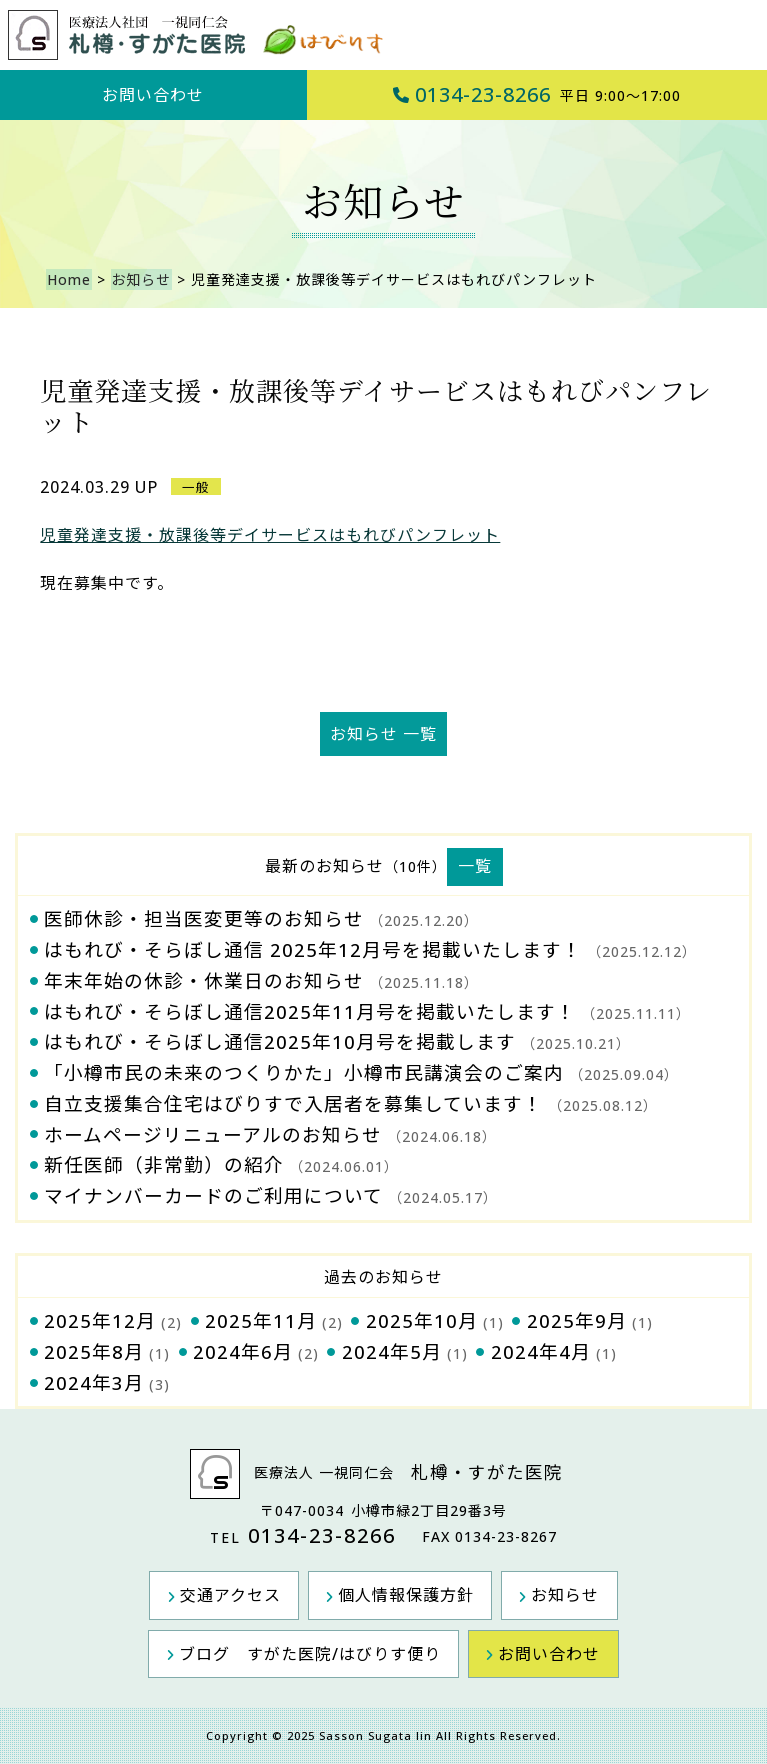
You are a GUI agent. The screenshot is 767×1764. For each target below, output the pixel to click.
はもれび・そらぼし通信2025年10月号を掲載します (280, 1041)
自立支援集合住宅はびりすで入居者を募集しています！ (293, 1103)
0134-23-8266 (537, 94)
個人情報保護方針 (406, 1595)
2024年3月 (94, 1382)
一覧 (475, 866)
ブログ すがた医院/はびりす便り (311, 1653)
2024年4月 (541, 1351)
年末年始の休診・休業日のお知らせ (204, 980)
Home (68, 279)
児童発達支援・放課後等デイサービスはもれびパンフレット (270, 535)
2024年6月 (243, 1351)
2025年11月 (261, 1320)
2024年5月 (392, 1351)
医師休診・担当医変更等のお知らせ (204, 918)
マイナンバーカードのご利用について (213, 1195)
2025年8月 (94, 1351)
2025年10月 (422, 1320)
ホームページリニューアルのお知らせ (213, 1134)
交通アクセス (233, 1595)
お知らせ (139, 279)
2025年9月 (577, 1320)
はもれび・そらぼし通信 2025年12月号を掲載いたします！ (313, 949)
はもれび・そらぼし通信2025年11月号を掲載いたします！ (310, 1011)
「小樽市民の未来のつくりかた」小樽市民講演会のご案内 (304, 1072)
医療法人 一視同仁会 (384, 1474)
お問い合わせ (153, 95)
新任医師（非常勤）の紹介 (164, 1164)
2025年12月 (100, 1320)
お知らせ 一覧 (383, 734)
